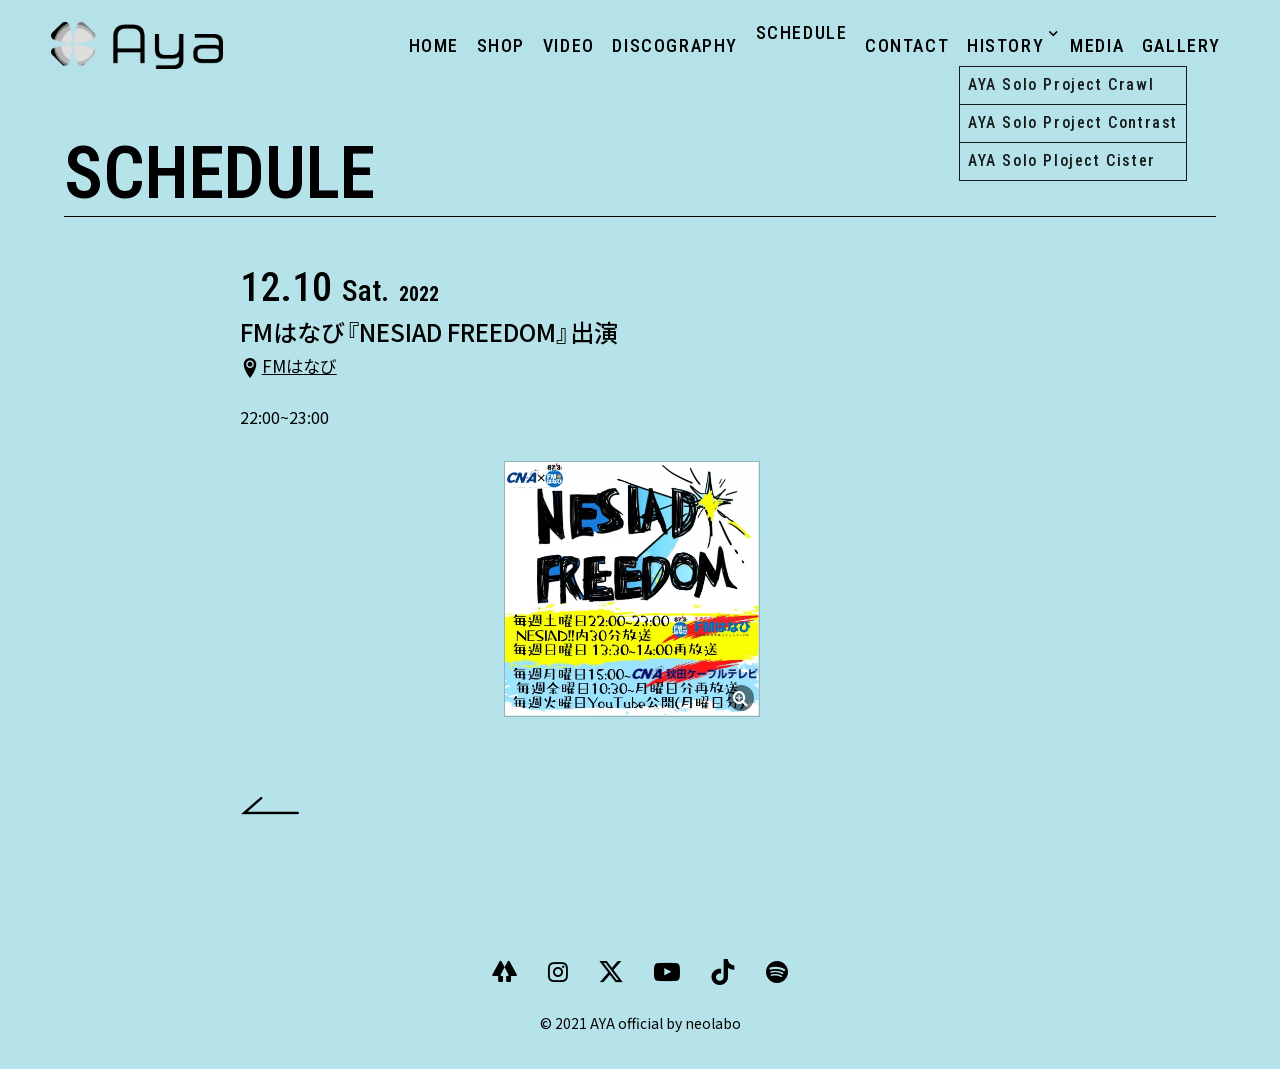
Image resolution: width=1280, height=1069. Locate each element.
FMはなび (308, 376)
